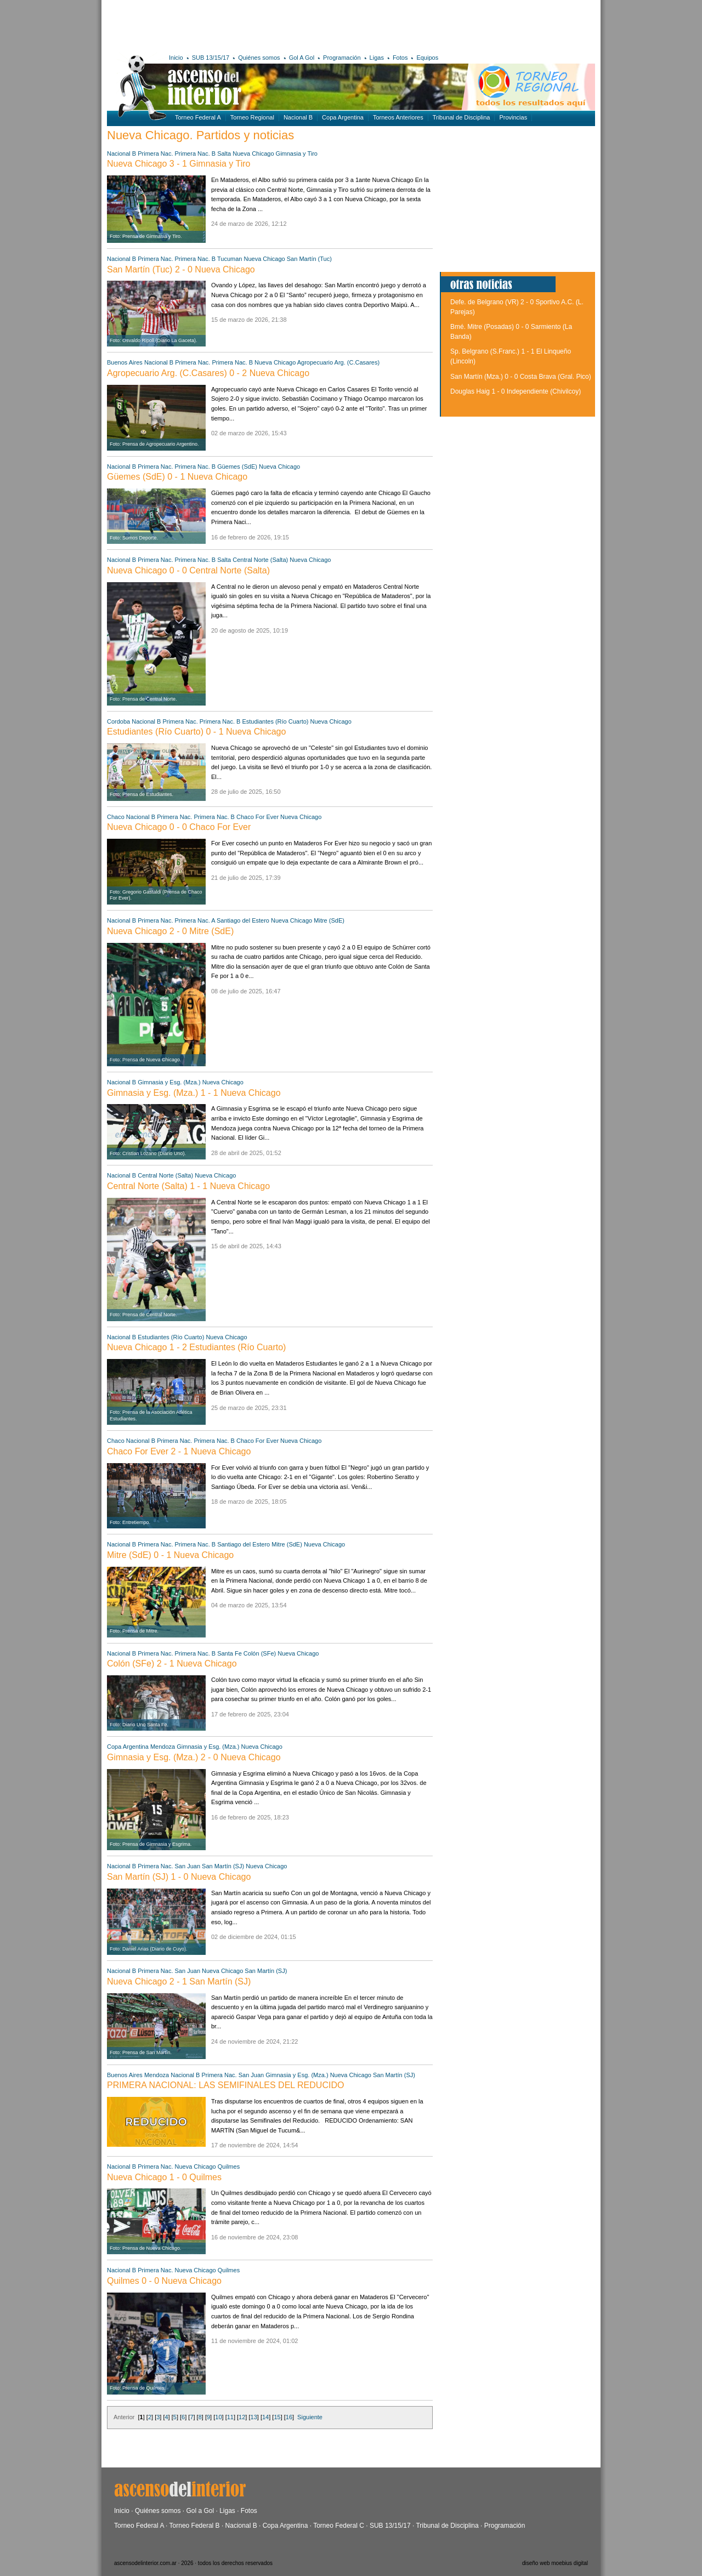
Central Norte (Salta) (260, 559)
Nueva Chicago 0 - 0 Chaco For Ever (179, 827)
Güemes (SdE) (237, 466)
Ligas (377, 57)
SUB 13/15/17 (211, 57)
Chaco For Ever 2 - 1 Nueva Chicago (179, 1451)
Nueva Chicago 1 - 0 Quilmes (164, 2177)
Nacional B (298, 117)
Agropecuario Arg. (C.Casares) (338, 362)
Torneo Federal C (338, 2525)
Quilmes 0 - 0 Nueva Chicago (164, 2280)
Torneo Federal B (194, 2525)
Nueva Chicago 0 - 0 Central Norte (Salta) (188, 570)
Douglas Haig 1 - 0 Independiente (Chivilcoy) (515, 391)
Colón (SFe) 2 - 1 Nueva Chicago (172, 1663)
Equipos (427, 57)
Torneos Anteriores (398, 117)
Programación (341, 57)
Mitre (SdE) (329, 920)
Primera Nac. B (195, 153)
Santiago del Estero (243, 920)
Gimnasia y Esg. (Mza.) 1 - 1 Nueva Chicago (194, 1092)
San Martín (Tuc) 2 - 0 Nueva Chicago (181, 269)
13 (254, 2417)
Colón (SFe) (260, 1653)
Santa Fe (229, 1653)
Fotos (400, 57)
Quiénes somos (259, 57)
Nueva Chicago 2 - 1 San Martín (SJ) (179, 1981)
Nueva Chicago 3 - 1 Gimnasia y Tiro (178, 163)
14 (265, 2417)
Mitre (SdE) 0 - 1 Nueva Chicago (170, 1555)
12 (242, 2417)
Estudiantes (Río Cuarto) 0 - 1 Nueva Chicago (196, 731)
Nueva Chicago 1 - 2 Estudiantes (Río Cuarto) (196, 1347)
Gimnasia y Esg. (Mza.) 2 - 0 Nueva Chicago (194, 1757)
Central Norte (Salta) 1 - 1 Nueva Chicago (188, 1186)
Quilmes (229, 2166)
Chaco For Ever (257, 817)
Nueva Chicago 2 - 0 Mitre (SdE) (170, 931)
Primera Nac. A (195, 920)
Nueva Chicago (253, 153)
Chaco (115, 817)
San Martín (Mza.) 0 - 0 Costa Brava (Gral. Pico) (520, 376)
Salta (224, 153)
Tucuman (229, 258)
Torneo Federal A (198, 117)
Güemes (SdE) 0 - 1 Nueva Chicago (177, 476)
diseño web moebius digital (555, 2563)
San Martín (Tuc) (309, 258)
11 (230, 2417)
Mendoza (162, 1746)
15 (277, 2417)
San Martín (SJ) (223, 1866)
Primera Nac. (155, 153)
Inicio (176, 57)
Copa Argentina (343, 117)
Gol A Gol (301, 57)
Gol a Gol (200, 2511)
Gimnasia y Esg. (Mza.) (169, 1082)
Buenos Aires (125, 362)
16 (289, 2417)
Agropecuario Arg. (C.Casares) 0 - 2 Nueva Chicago (208, 373)
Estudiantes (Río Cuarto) (275, 721)
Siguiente (309, 2417)
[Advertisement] (267, 24)
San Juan (187, 1866)
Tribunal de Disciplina (461, 117)
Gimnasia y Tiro (297, 153)
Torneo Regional (252, 117)
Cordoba (118, 721)
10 (218, 2417)
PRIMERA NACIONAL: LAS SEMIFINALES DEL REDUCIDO (225, 2085)
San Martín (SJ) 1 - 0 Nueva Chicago (179, 1876)
